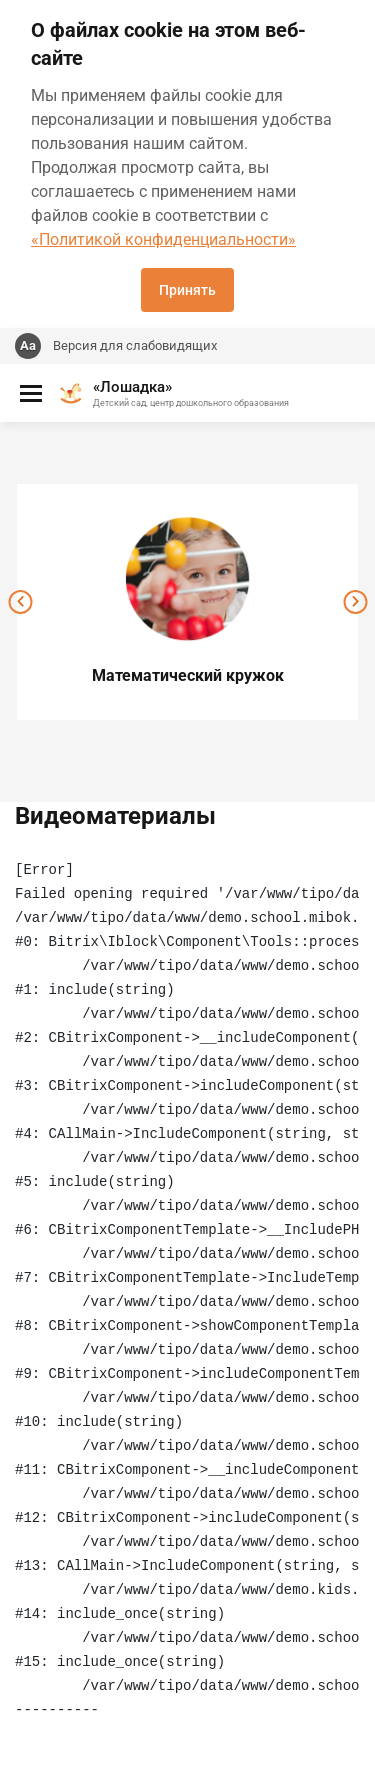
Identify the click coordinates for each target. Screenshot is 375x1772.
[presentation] (20, 602)
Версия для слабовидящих (135, 345)
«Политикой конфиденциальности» (163, 239)
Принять (187, 290)
